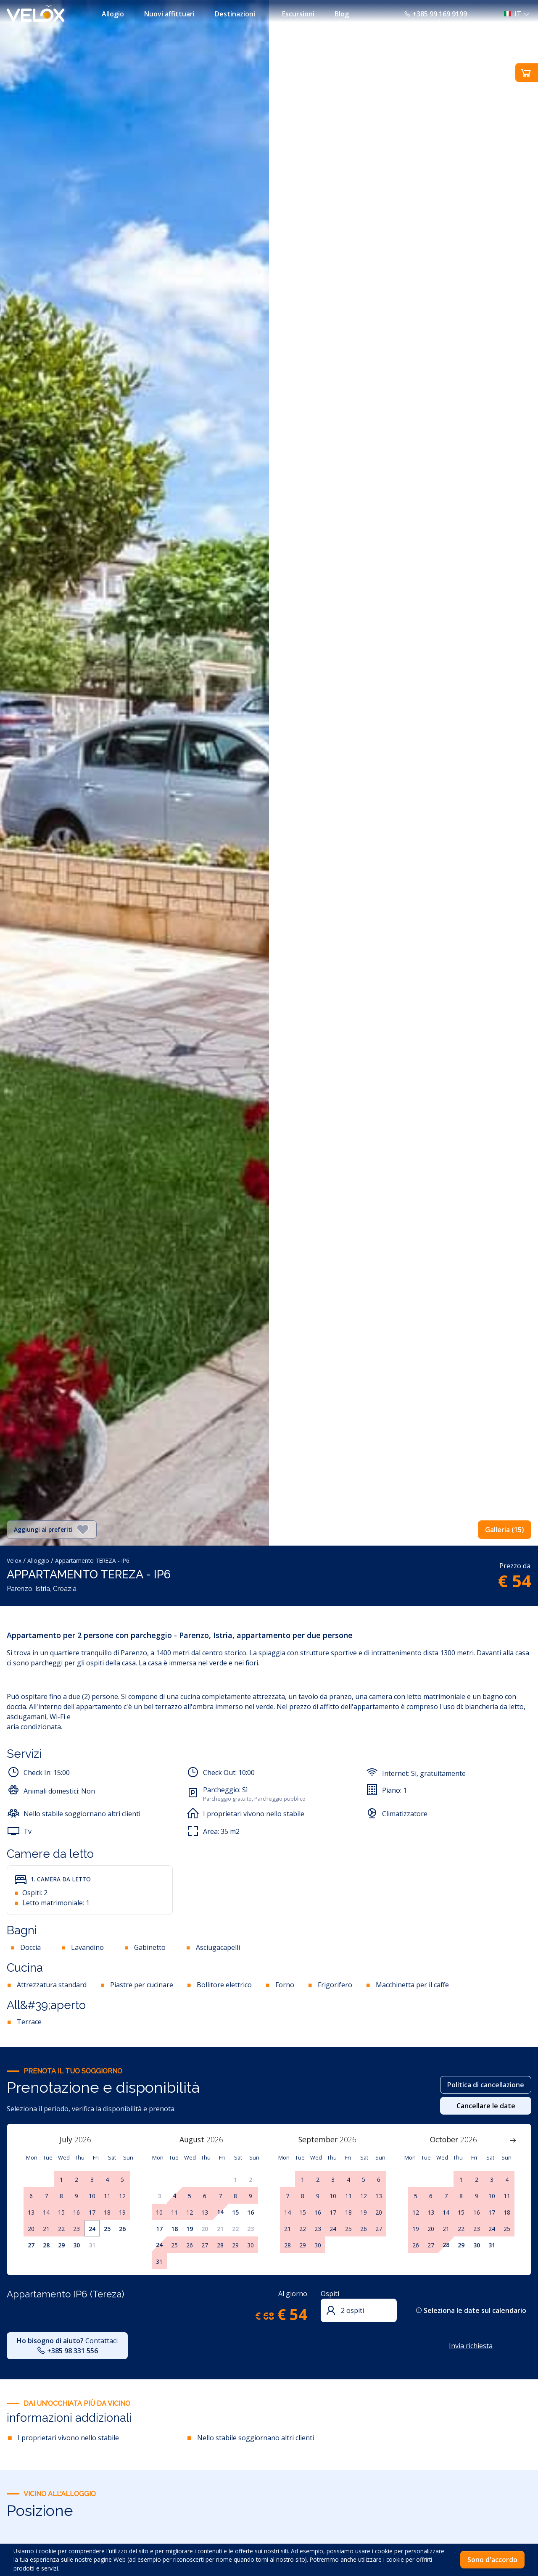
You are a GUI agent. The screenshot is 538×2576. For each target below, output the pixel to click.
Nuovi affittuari (169, 13)
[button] (514, 14)
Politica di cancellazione (485, 2084)
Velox (14, 1561)
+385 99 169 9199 (435, 13)
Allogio (113, 13)
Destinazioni (235, 13)
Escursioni (298, 13)
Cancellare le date (485, 2105)
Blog (342, 13)
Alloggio (38, 1561)
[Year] (87, 2139)
